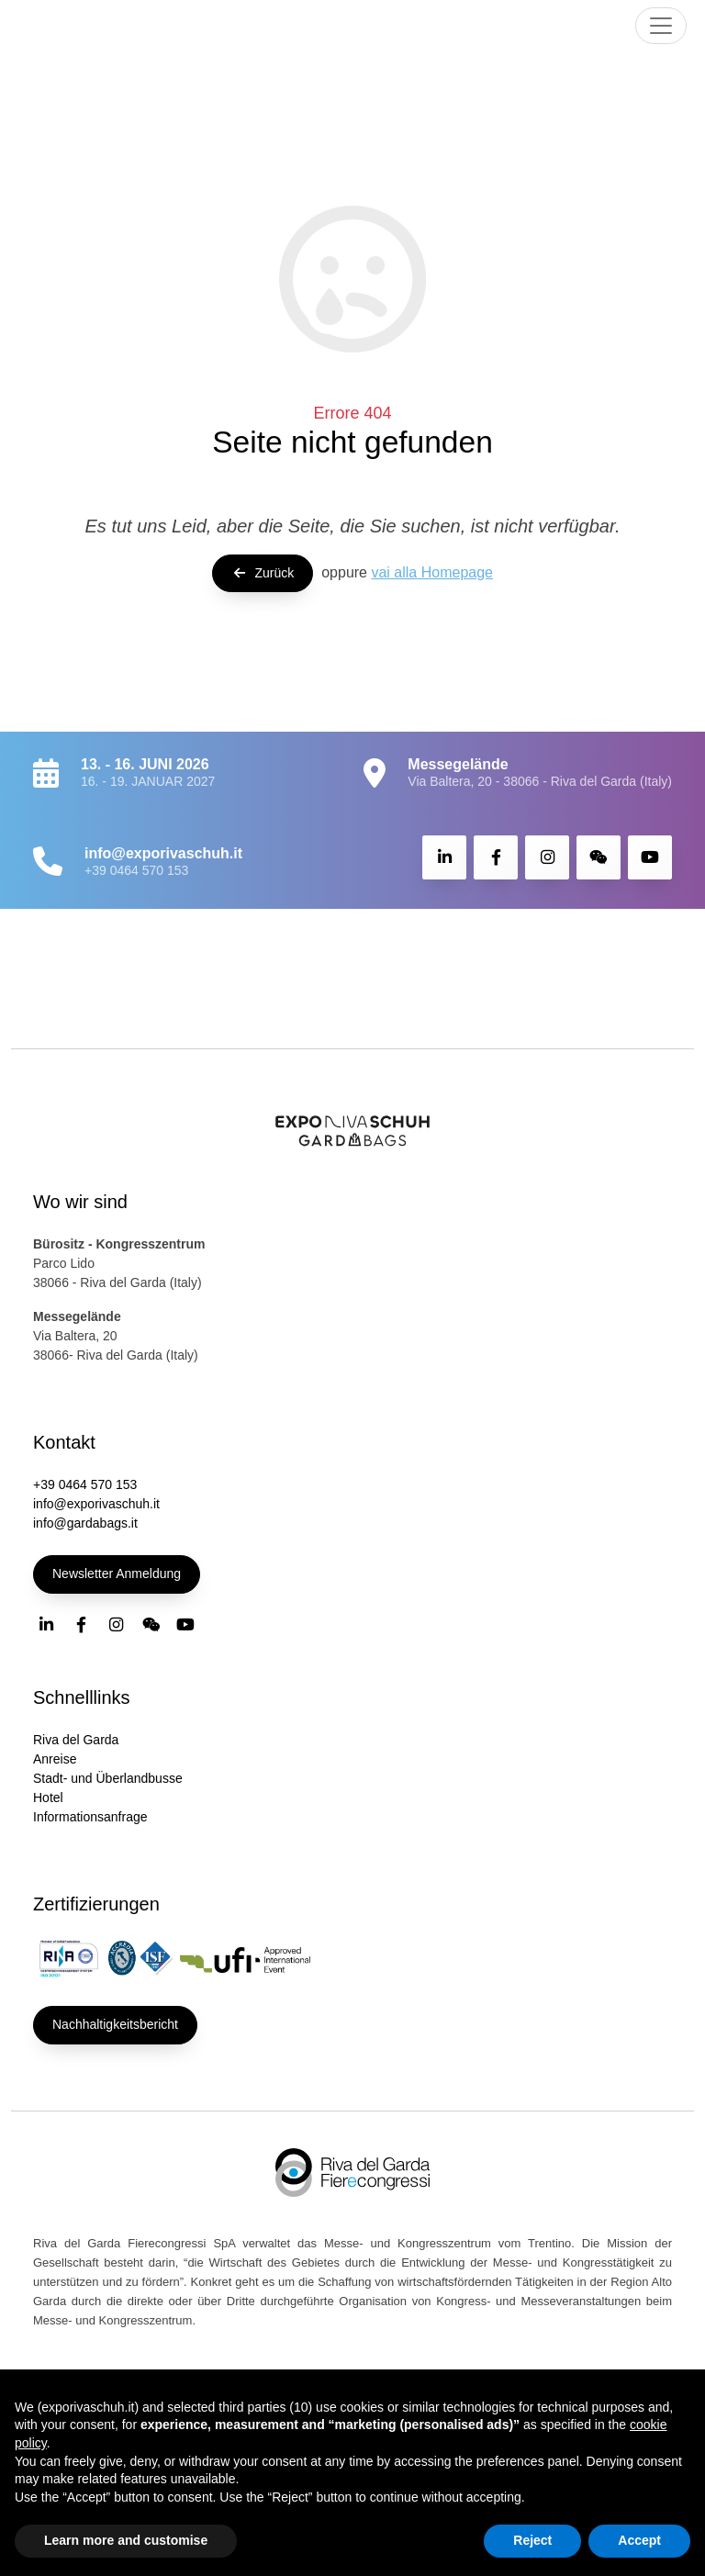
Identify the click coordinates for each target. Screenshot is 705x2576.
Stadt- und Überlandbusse (108, 1778)
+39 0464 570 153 (136, 870)
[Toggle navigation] (661, 25)
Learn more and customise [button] (125, 2540)
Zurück (262, 573)
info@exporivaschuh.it (96, 1503)
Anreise (54, 1759)
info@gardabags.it (85, 1523)
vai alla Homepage (432, 572)
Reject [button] (532, 2540)
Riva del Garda (75, 1739)
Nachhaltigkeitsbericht (115, 2024)
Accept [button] (639, 2540)
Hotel (48, 1797)
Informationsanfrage (90, 1816)
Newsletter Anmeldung (116, 1573)
